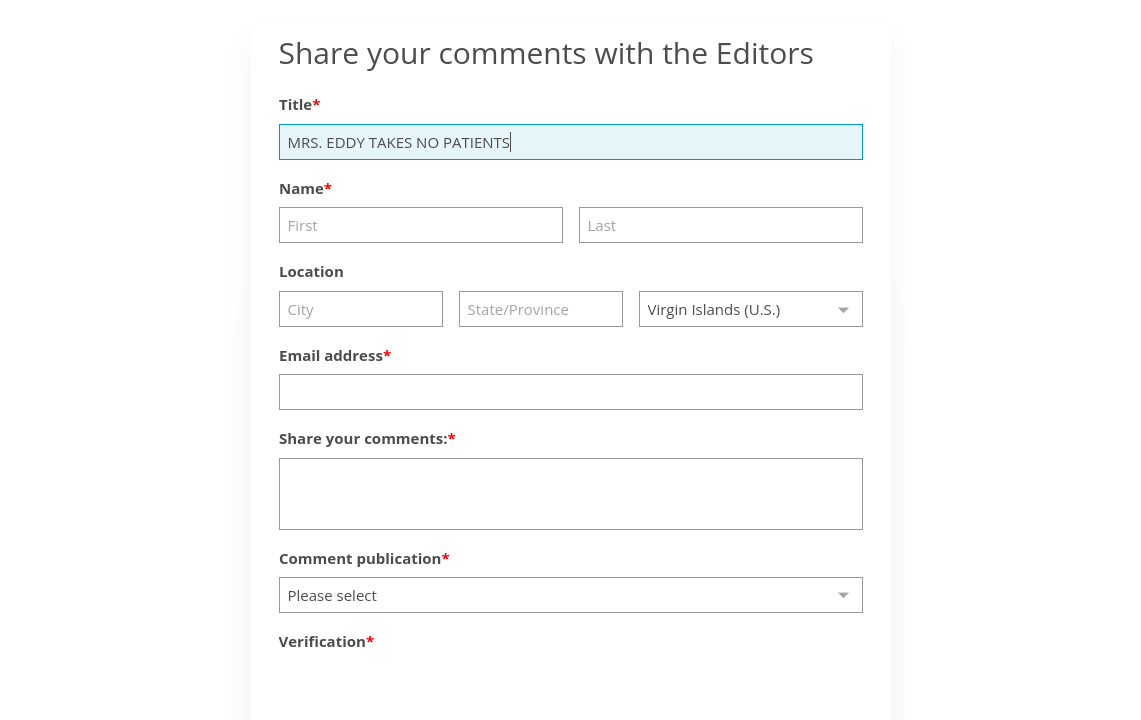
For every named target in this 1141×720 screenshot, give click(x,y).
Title (295, 104)
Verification (322, 641)
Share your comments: (363, 438)
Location (311, 271)
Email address (331, 355)
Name (301, 188)
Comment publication (360, 558)
